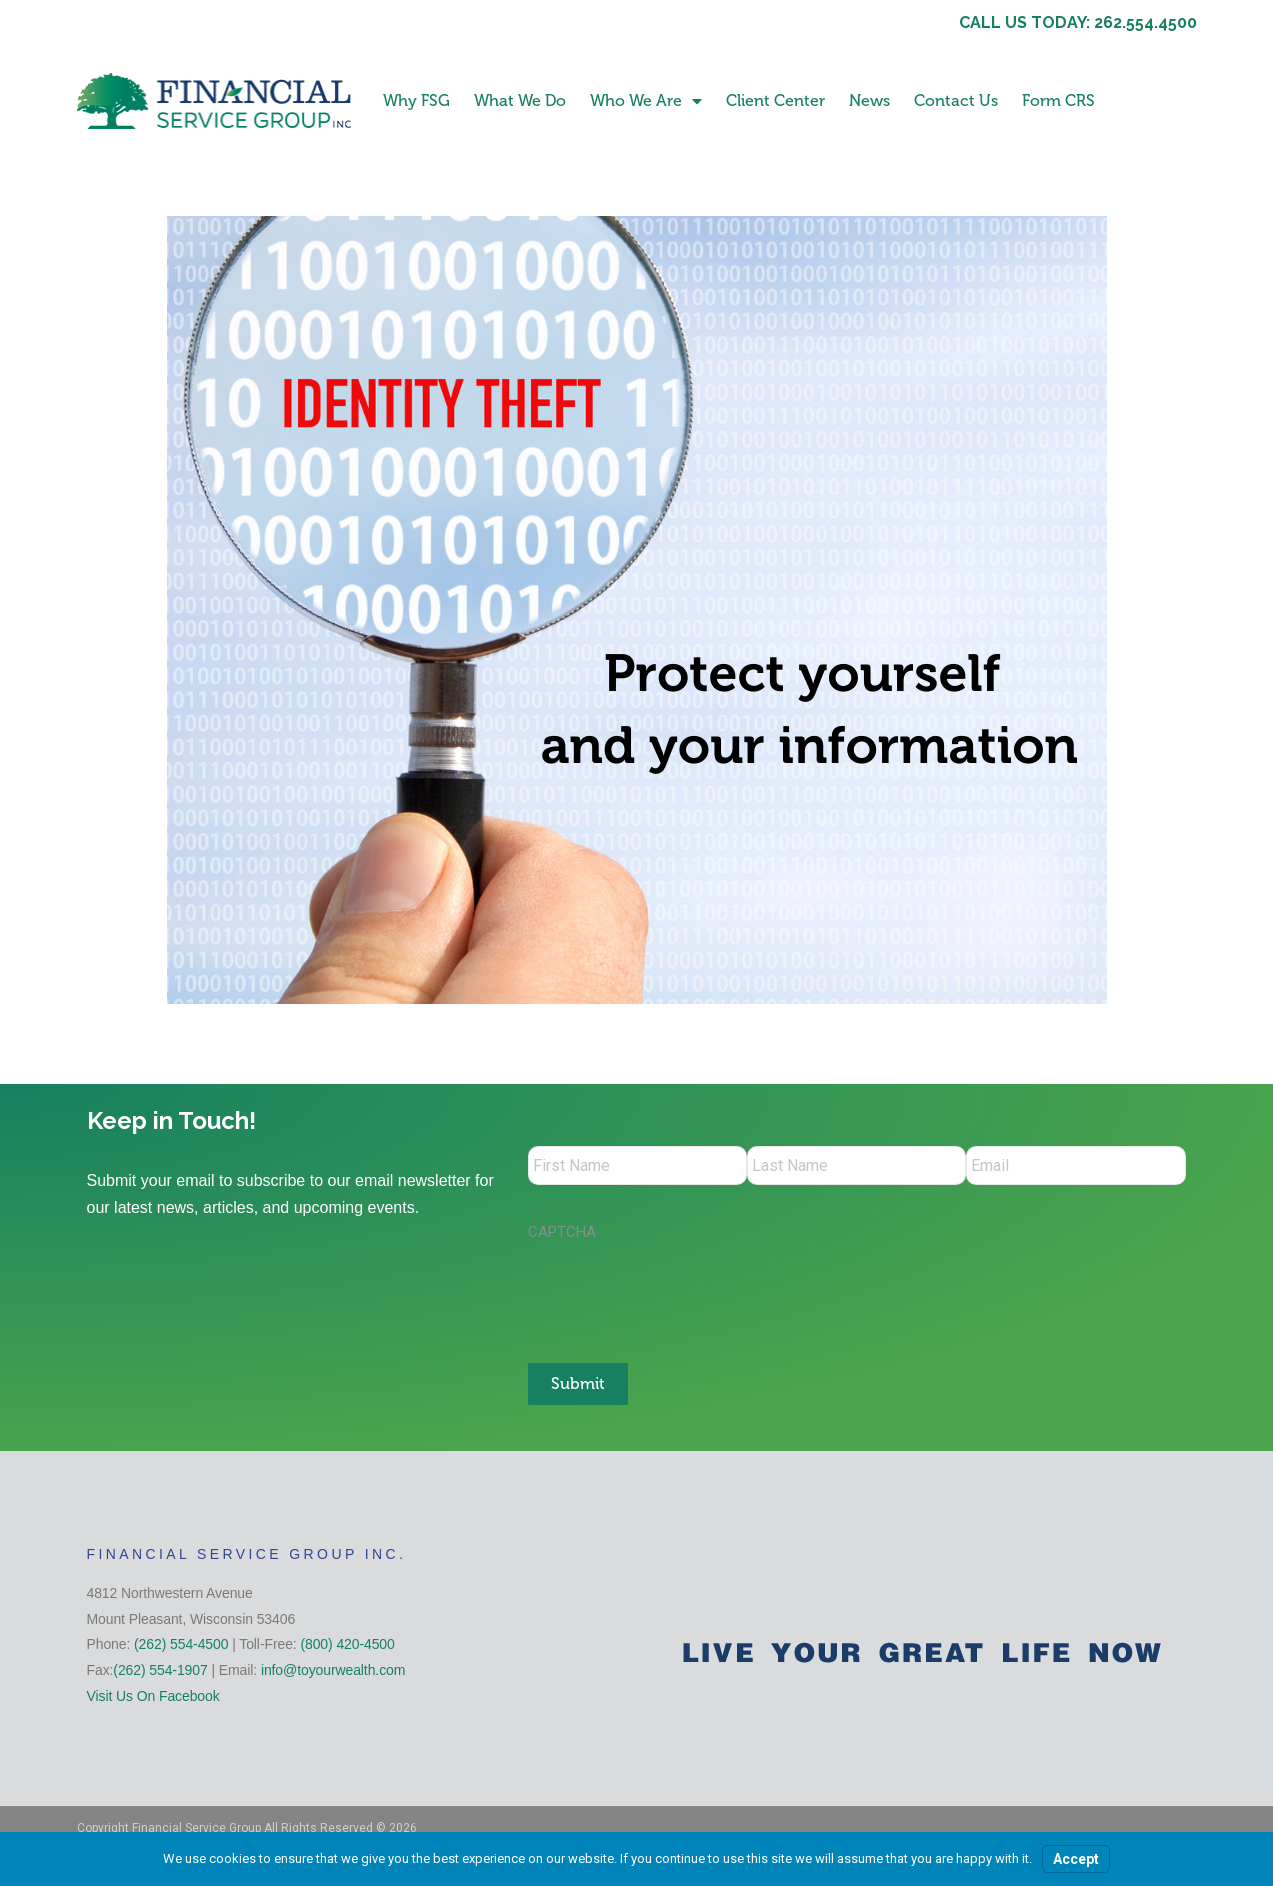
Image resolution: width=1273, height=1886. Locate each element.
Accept (1076, 1859)
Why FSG (416, 100)
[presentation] (680, 1293)
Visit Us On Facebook (153, 1694)
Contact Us (956, 100)
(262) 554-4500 (181, 1643)
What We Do (520, 100)
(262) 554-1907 (160, 1669)
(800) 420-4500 (347, 1643)
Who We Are (646, 101)
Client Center (775, 100)
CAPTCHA (562, 1233)
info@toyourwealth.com (333, 1669)
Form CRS (1058, 100)
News (869, 100)
